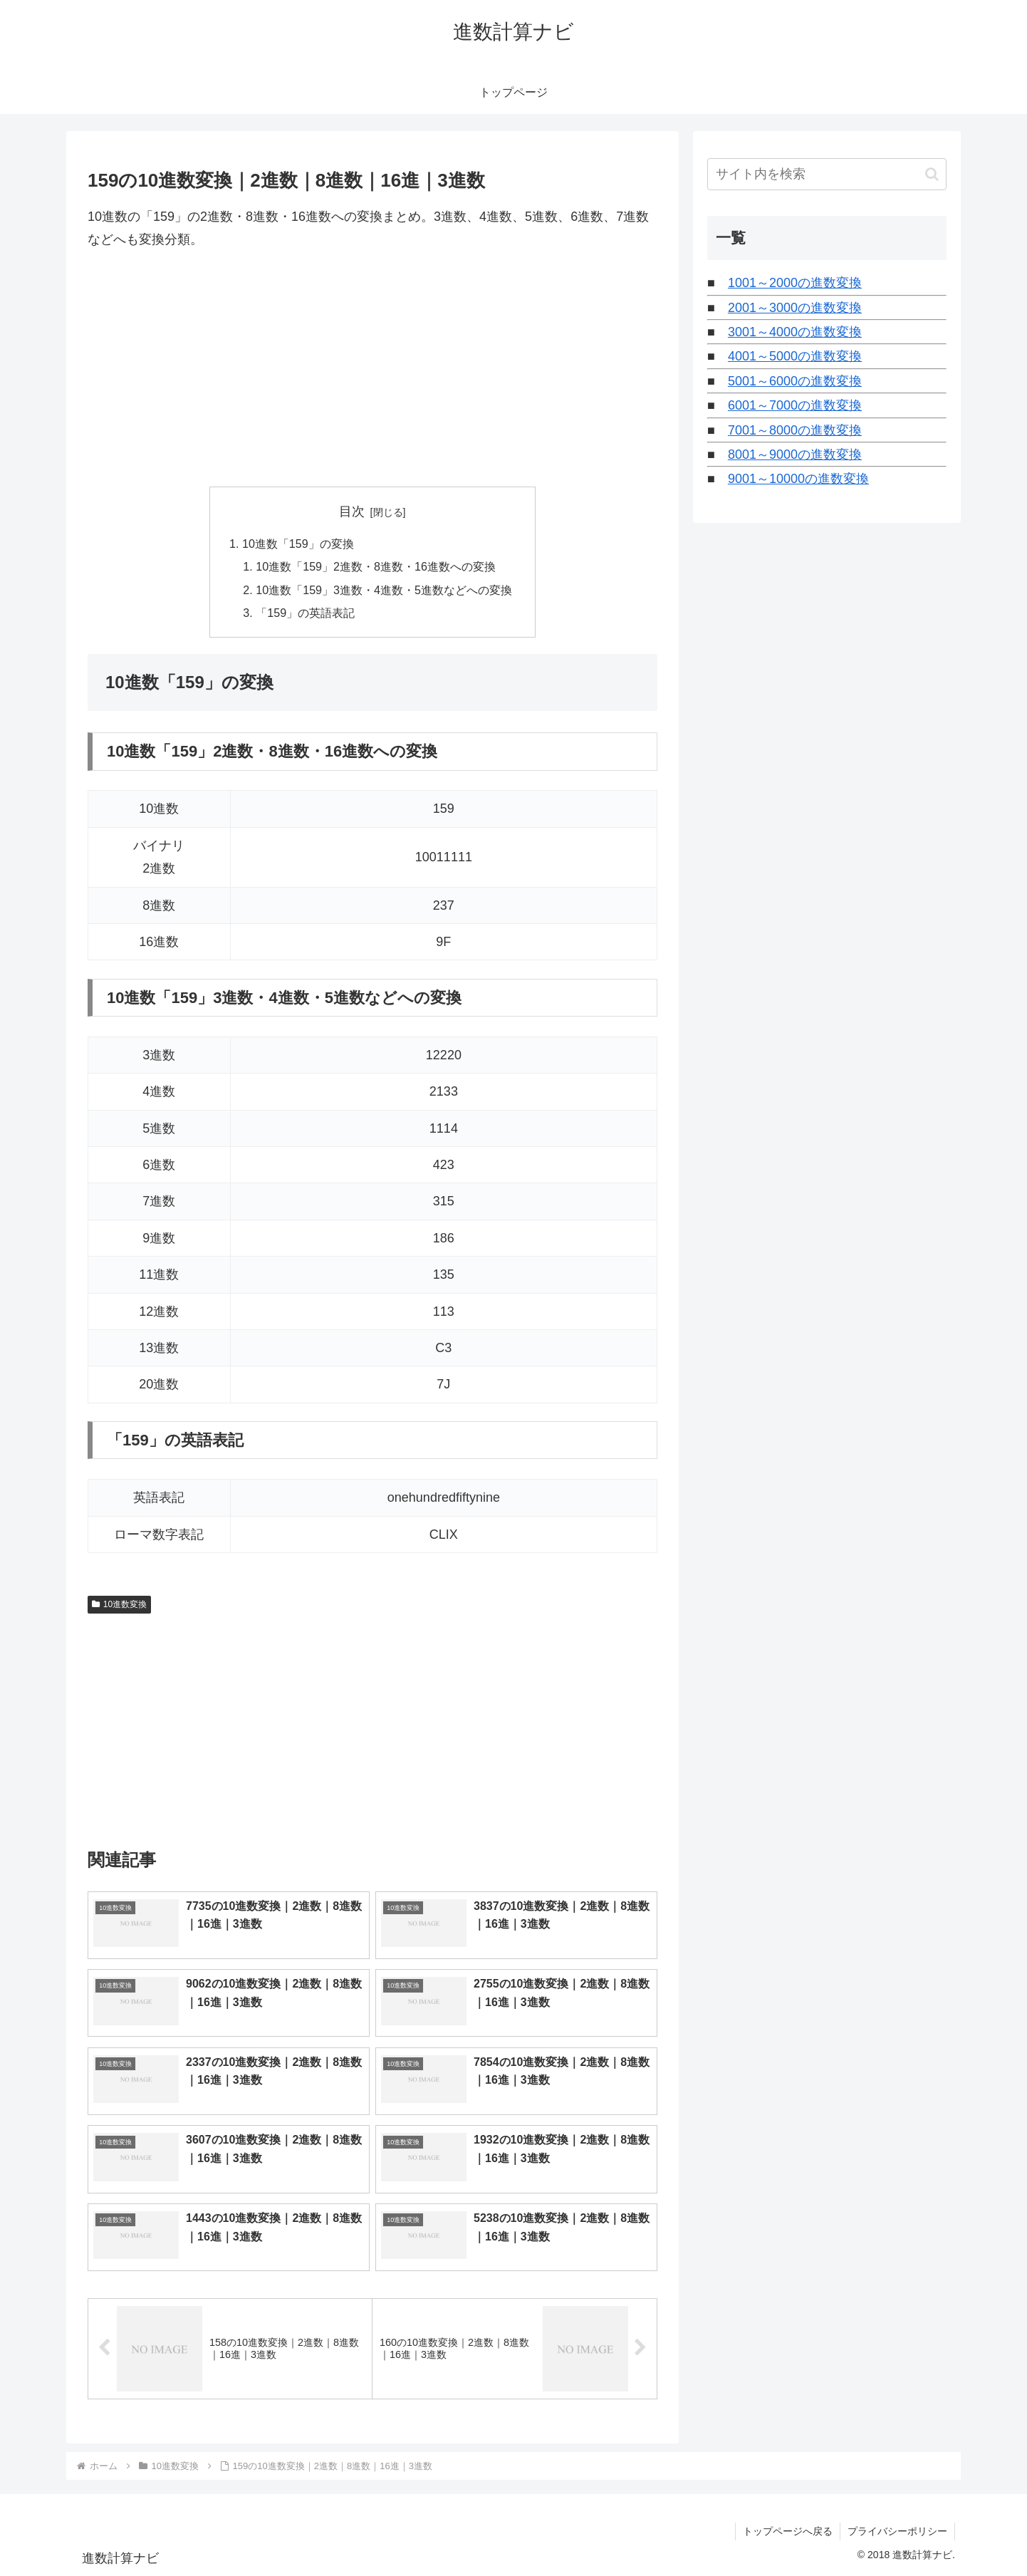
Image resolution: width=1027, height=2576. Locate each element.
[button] (931, 174)
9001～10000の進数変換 (798, 479)
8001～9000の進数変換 (795, 454)
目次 (352, 511)
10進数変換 (119, 1605)
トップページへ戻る (788, 2532)
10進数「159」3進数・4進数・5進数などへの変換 (384, 589)
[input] (827, 174)
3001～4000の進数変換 (795, 332)
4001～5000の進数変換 (795, 356)
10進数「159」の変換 (298, 543)
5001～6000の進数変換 (795, 381)
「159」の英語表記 (305, 612)
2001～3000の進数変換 (795, 308)
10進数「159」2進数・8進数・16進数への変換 (376, 567)
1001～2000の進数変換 (795, 283)
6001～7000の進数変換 (795, 405)
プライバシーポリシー (897, 2532)
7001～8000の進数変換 (795, 430)
